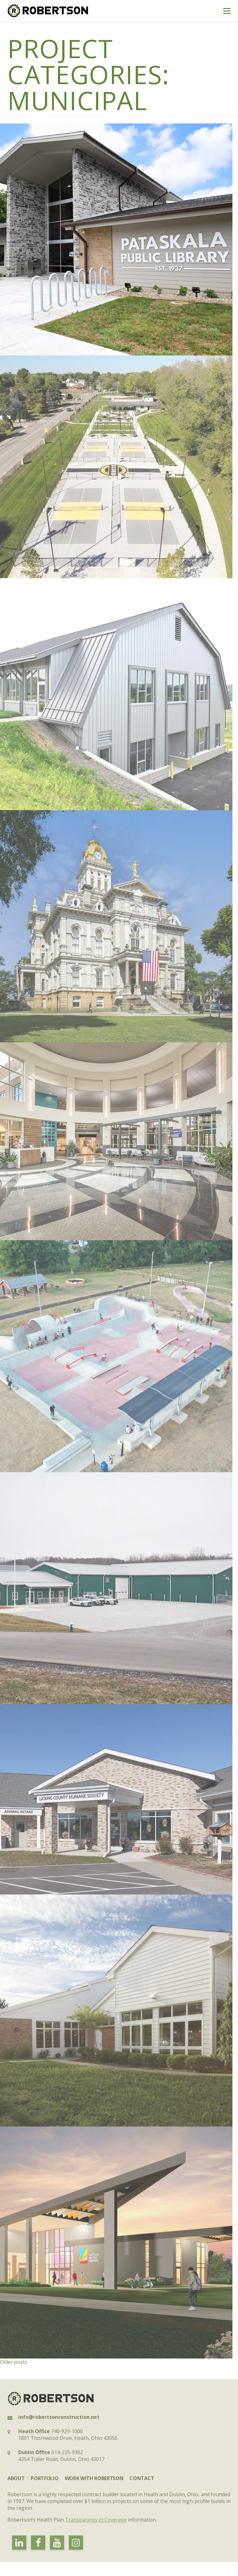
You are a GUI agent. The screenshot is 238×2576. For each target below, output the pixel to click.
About (15, 2478)
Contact (142, 2478)
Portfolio (44, 2478)
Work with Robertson (94, 2478)
